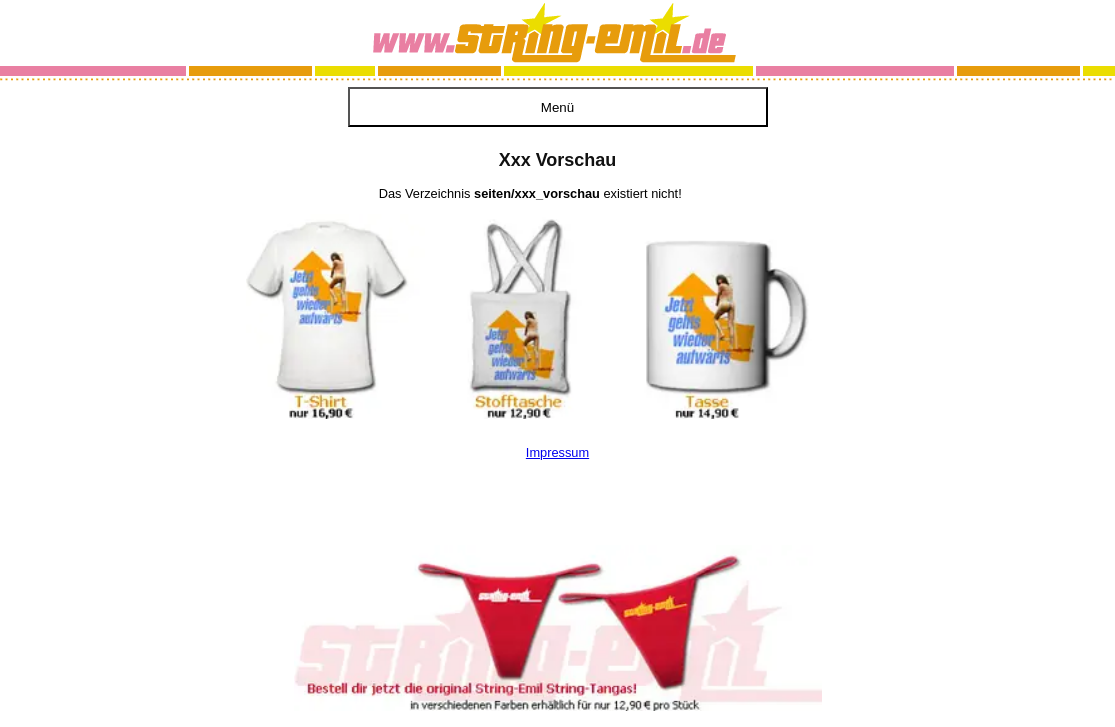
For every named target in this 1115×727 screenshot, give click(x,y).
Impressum (557, 452)
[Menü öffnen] (558, 107)
